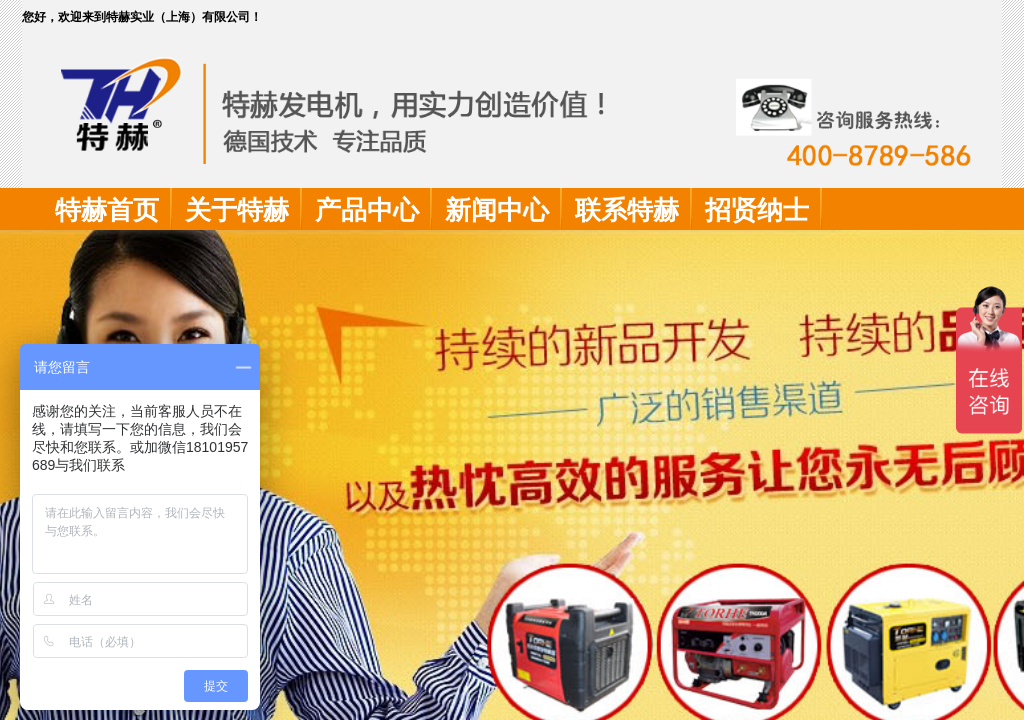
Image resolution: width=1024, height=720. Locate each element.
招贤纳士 (757, 210)
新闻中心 (497, 210)
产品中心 (367, 210)
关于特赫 (237, 210)
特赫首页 (107, 210)
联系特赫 (627, 210)
